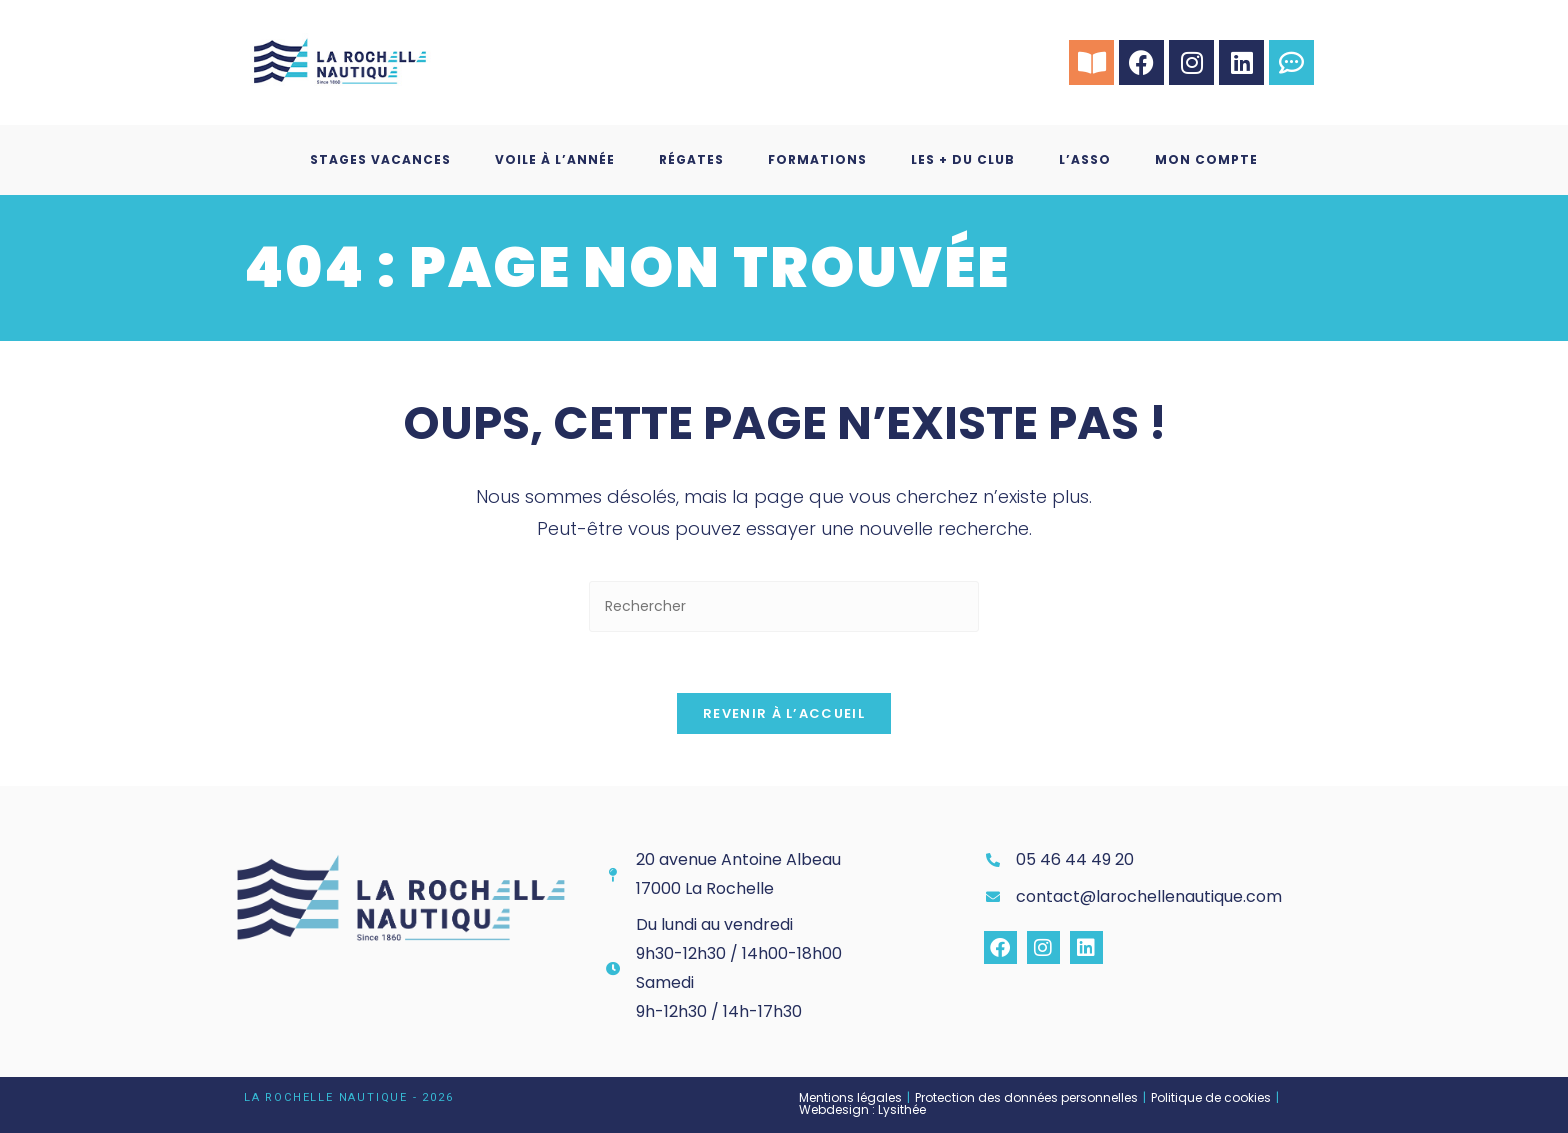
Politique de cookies (1211, 1097)
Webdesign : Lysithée (862, 1109)
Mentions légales (850, 1097)
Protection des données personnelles (1026, 1097)
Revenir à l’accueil (784, 713)
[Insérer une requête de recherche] (784, 606)
